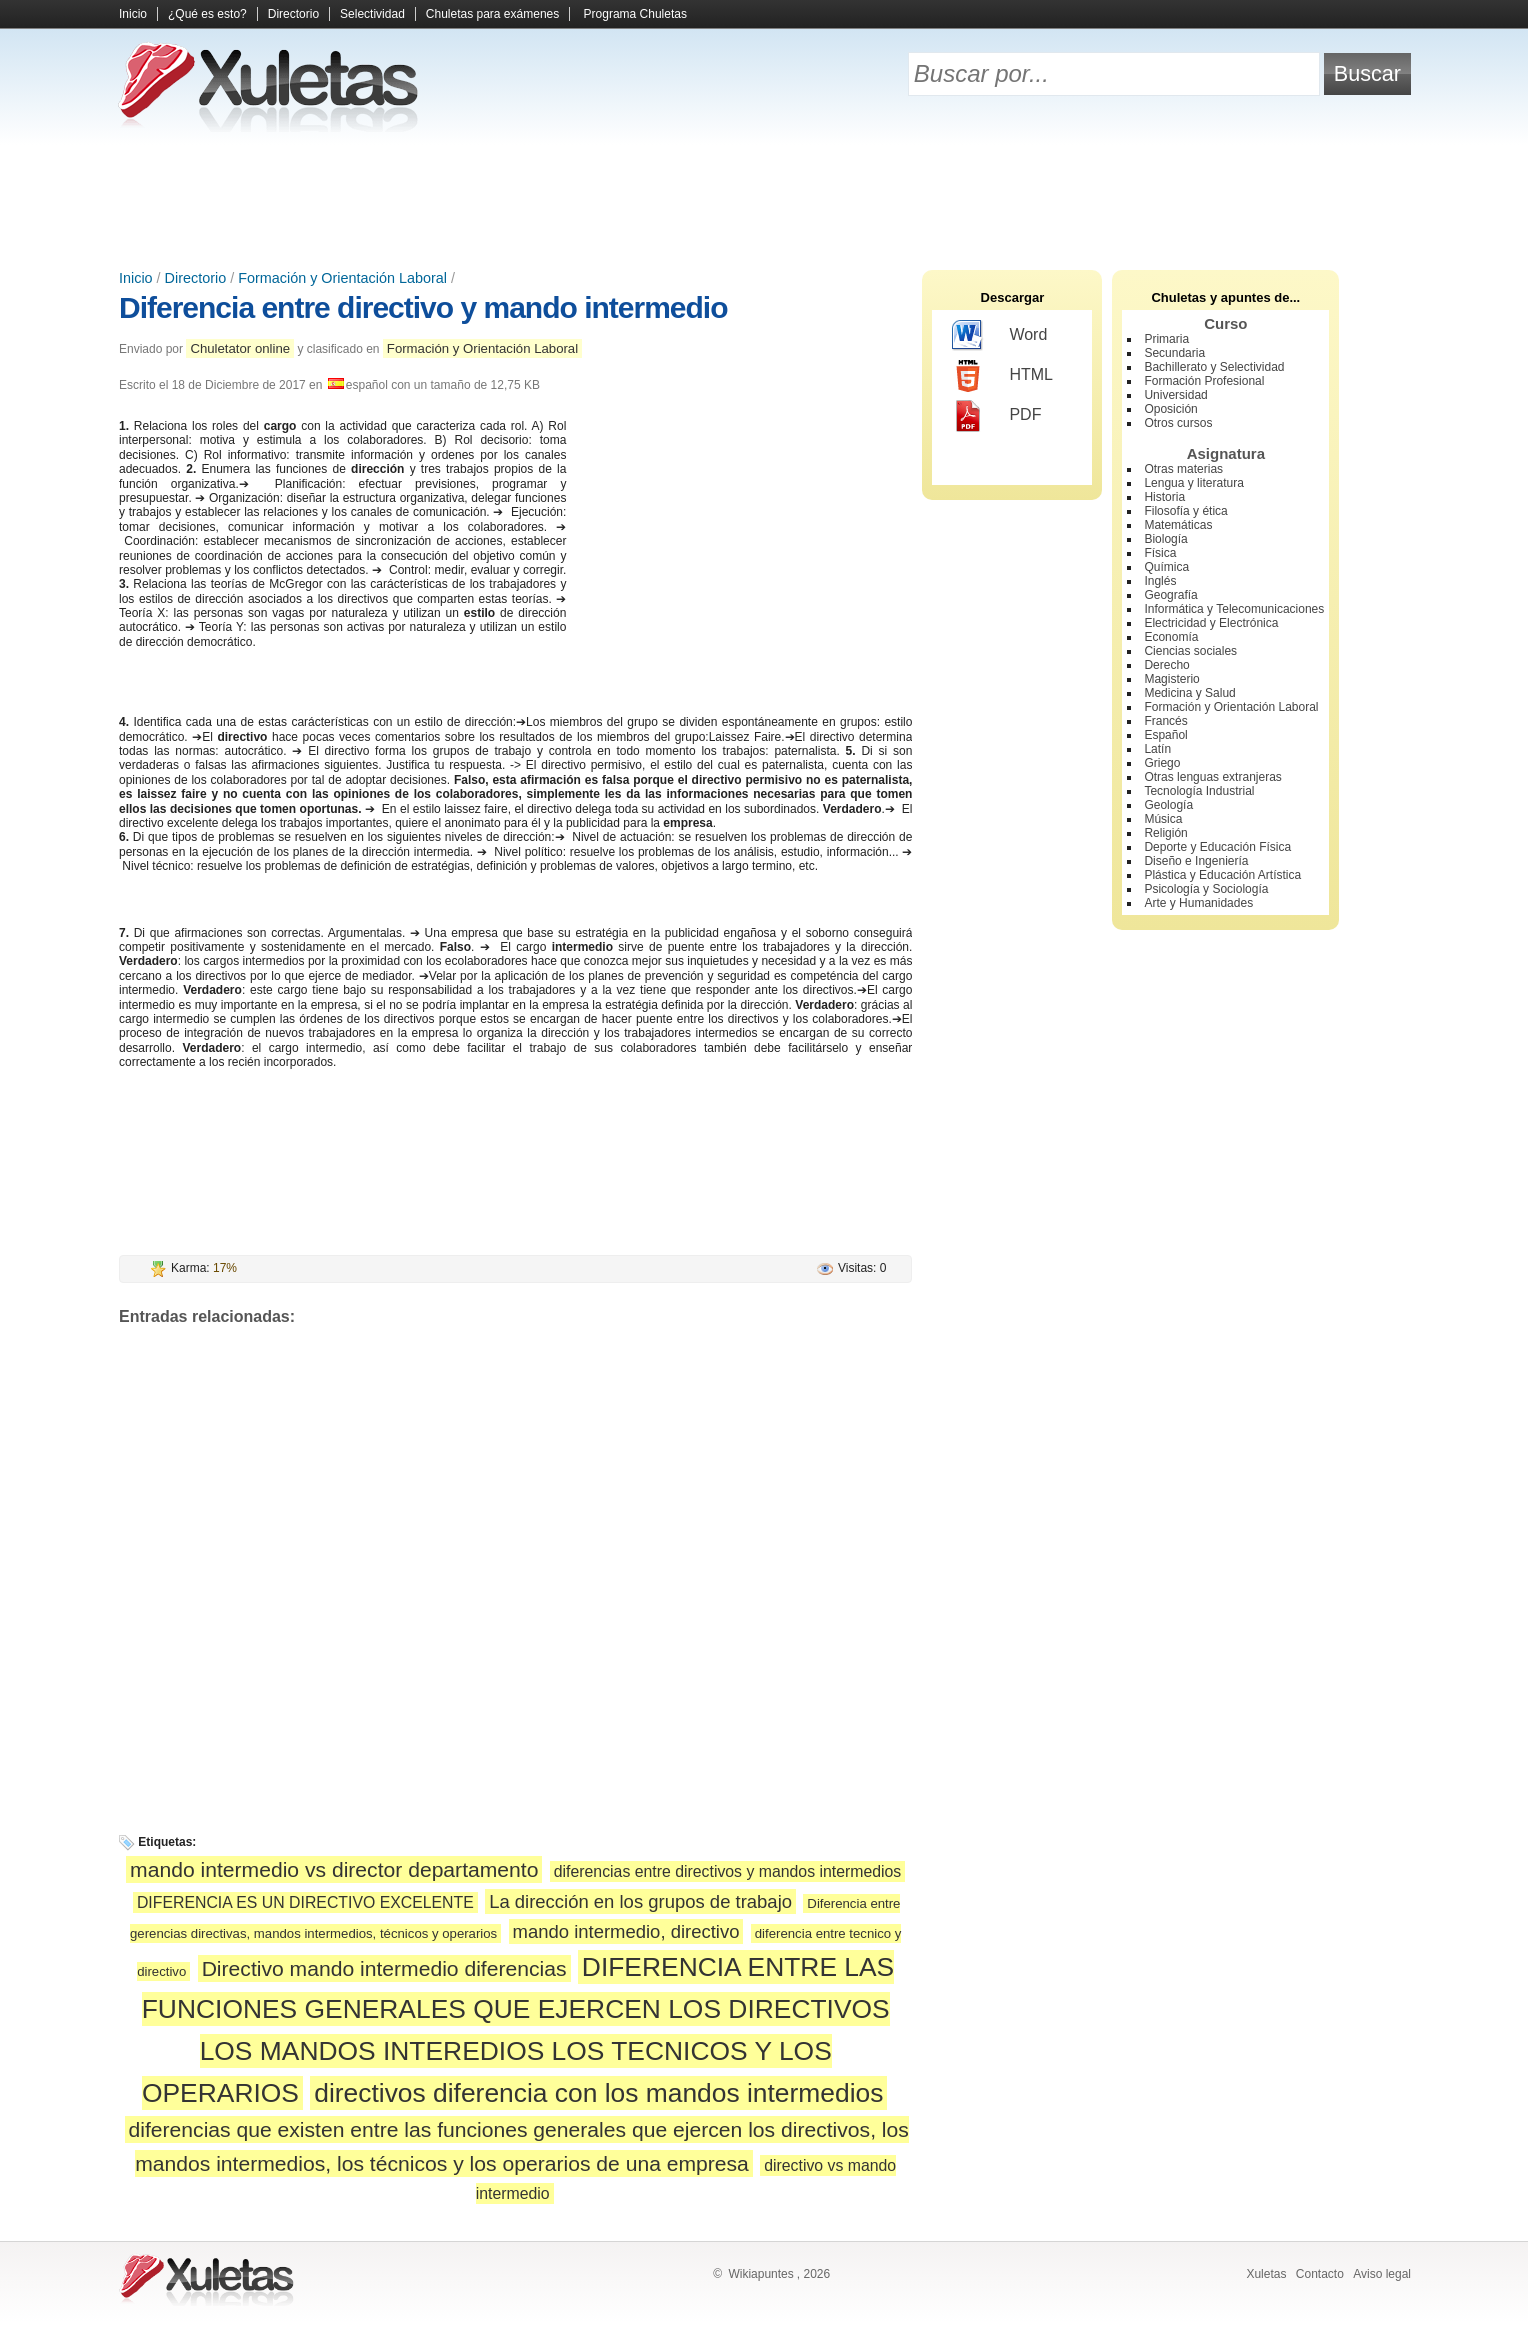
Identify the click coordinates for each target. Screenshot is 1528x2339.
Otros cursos (1178, 423)
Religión (1165, 833)
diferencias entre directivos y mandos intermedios (728, 1871)
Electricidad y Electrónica (1211, 623)
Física (1160, 553)
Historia (1164, 497)
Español (1165, 735)
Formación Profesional (1204, 381)
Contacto (1320, 2274)
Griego (1162, 763)
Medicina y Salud (1189, 693)
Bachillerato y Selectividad (1214, 367)
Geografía (1170, 595)
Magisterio (1171, 679)
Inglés (1160, 581)
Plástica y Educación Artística (1222, 875)
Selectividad (372, 14)
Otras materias (1183, 469)
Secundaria (1174, 353)
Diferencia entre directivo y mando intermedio (423, 307)
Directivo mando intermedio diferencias (384, 1968)
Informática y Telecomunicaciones (1234, 609)
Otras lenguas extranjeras (1212, 777)
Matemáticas (1178, 525)
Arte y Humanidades (1198, 903)
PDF (996, 416)
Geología (1168, 805)
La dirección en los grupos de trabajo (640, 1901)
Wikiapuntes (760, 2274)
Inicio (133, 14)
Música (1163, 819)
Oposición (1170, 409)
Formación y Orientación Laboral (342, 278)
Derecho (1166, 665)
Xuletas (1266, 2274)
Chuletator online (240, 348)
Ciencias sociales (1190, 651)
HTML (1002, 376)
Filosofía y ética (1185, 511)
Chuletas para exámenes (492, 14)
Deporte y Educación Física (1217, 847)
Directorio (293, 14)
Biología (1165, 539)
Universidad (1175, 395)
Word (999, 336)
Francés (1165, 721)
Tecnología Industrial (1199, 791)
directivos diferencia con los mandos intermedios (598, 2093)
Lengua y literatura (1193, 483)
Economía (1171, 637)
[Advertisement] (764, 200)
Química (1166, 567)
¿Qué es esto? (207, 14)
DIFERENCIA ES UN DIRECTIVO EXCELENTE (305, 1902)
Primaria (1166, 339)
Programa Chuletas (635, 14)
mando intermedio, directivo (626, 1931)
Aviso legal (1382, 2274)
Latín (1157, 749)
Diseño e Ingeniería (1196, 861)
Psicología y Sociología (1206, 889)
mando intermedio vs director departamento (334, 1869)
